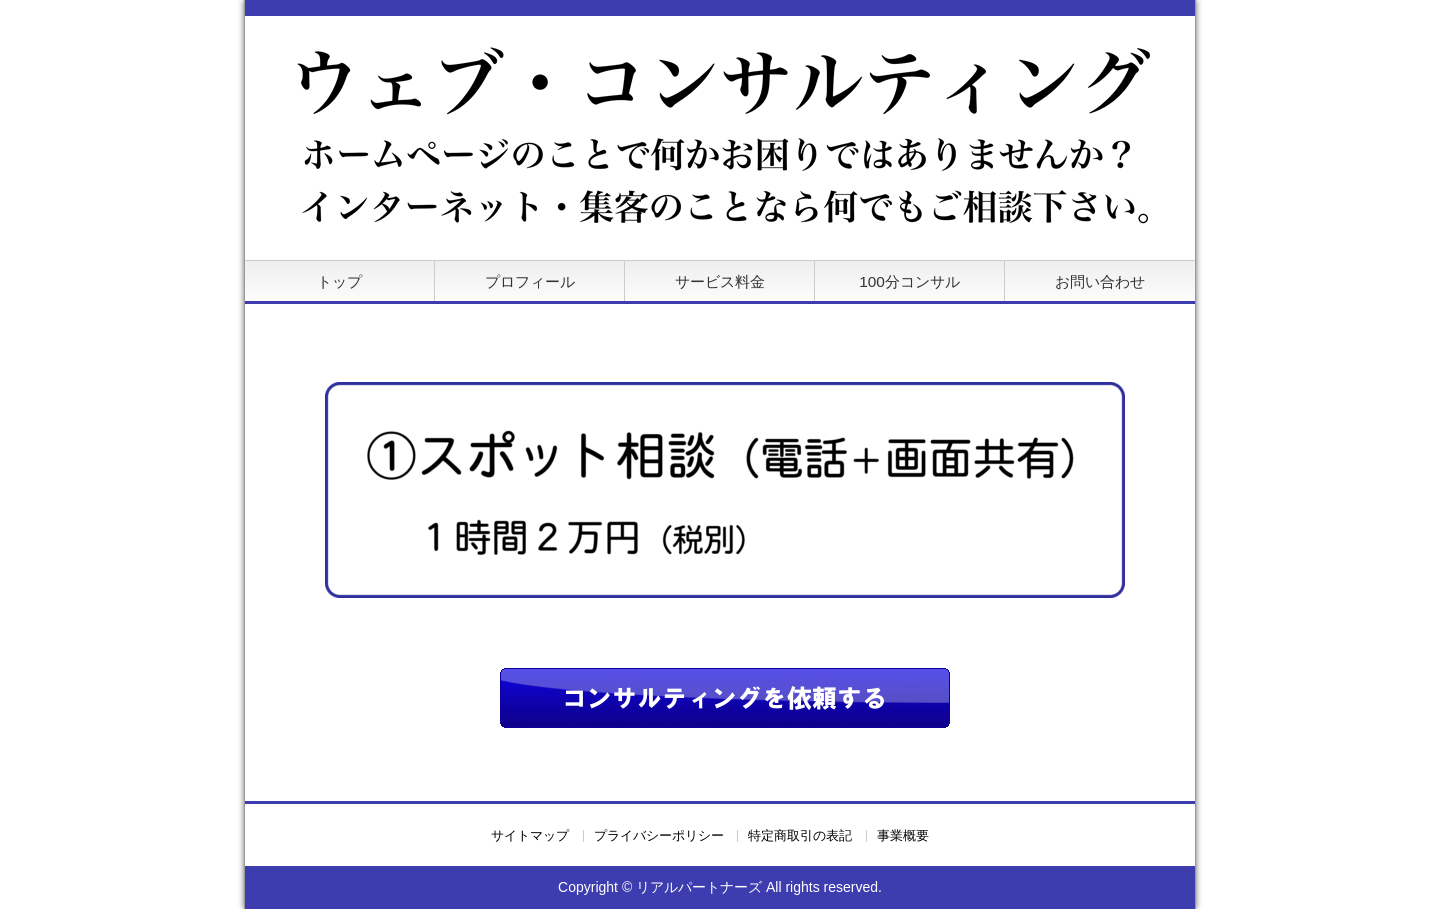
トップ (339, 281)
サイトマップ (530, 836)
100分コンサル (909, 281)
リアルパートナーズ (699, 887)
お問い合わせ (1100, 281)
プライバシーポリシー (659, 836)
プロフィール (530, 281)
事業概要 (903, 836)
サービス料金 (720, 281)
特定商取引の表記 (800, 836)
